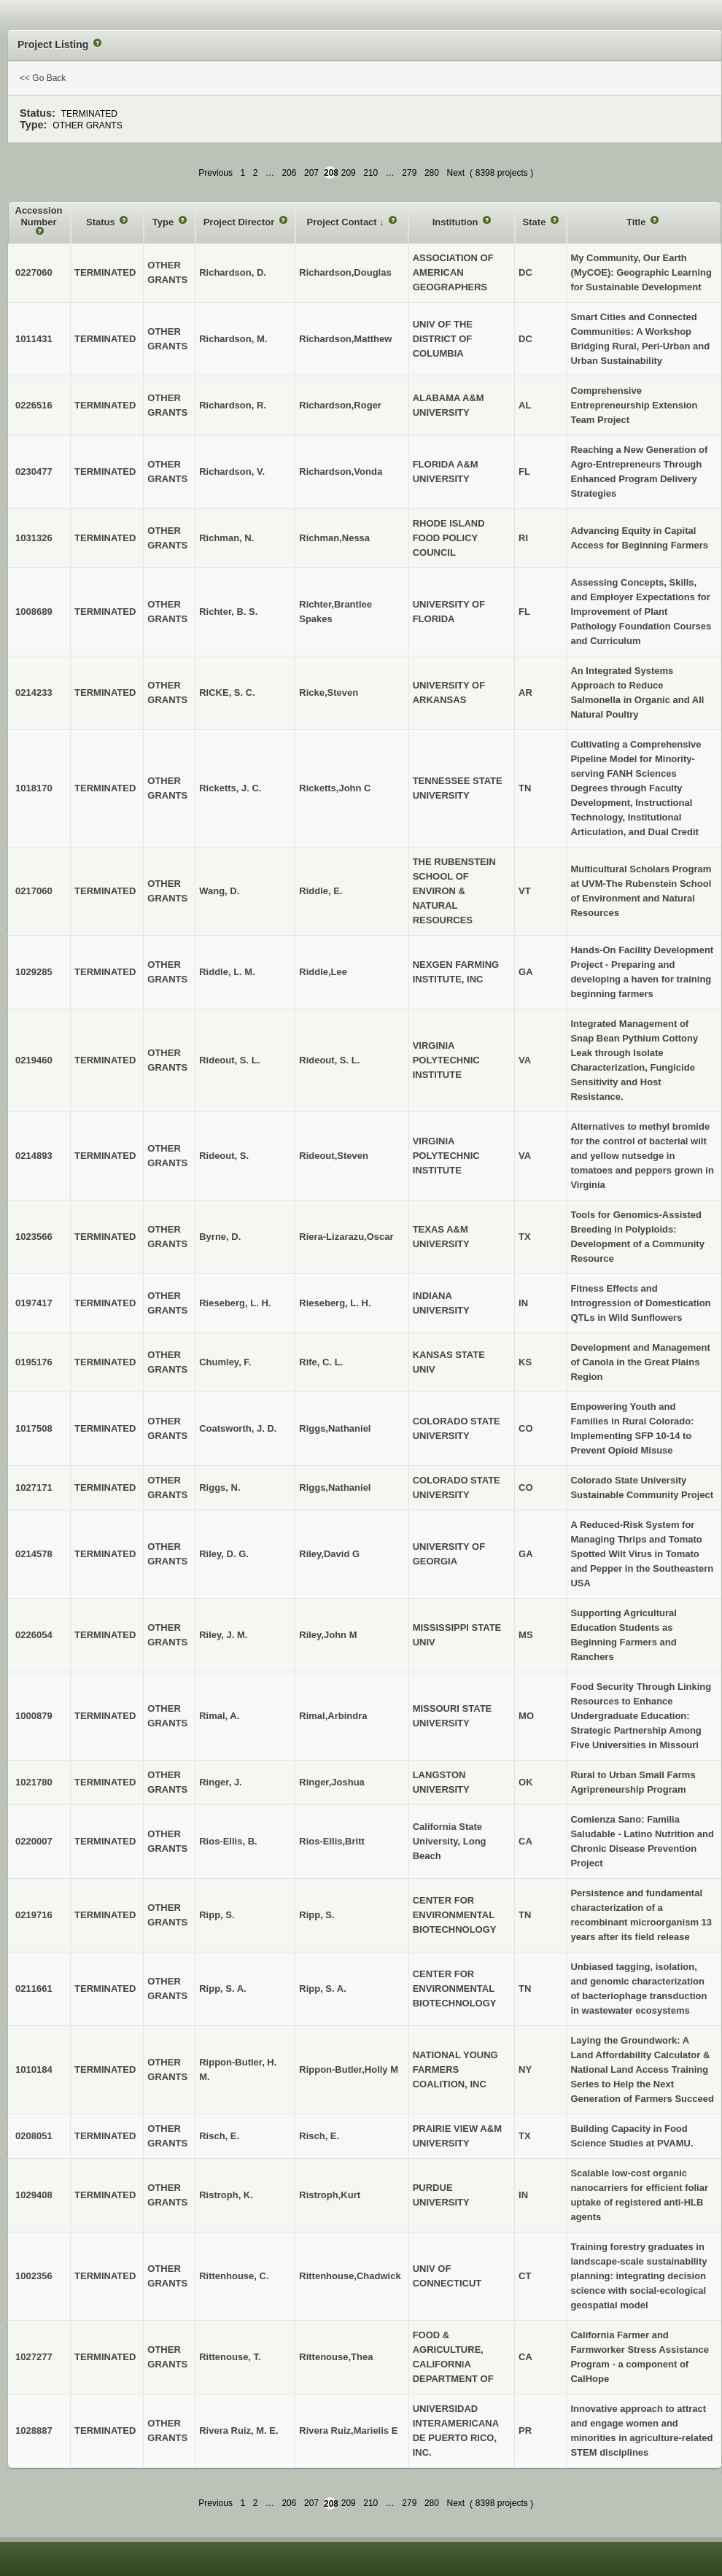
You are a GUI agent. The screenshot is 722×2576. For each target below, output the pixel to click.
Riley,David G (329, 1553)
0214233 (34, 692)
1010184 (34, 2069)
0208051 (34, 2135)
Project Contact (343, 222)
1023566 (34, 1236)
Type (164, 222)
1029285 (34, 971)
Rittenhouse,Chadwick (349, 2275)
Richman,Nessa (334, 537)
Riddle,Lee (323, 971)
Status (101, 222)
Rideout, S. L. (329, 1060)
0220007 (34, 1841)
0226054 (34, 1634)
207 (311, 173)
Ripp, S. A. (322, 1988)
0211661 (34, 1988)
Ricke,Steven (328, 692)
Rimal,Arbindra (333, 1715)
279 (409, 173)
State (535, 222)
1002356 (34, 2275)
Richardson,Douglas (345, 272)
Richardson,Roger (340, 405)
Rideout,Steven (333, 1155)
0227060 (34, 272)
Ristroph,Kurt (329, 2194)
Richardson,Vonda (340, 471)
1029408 (34, 2194)
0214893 (34, 1155)
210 (370, 173)
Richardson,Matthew (345, 338)
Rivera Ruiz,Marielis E (348, 2430)
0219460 (34, 1060)
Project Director (240, 222)
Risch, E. (319, 2135)
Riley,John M (328, 1634)
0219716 (34, 1914)
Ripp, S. (316, 1914)
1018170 (34, 788)
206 (289, 173)
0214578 (34, 1553)
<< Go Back (43, 78)
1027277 (34, 2356)
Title (637, 222)
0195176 (34, 1362)
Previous (215, 173)
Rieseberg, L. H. (334, 1302)
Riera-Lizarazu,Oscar (346, 1236)
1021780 (34, 1782)
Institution (456, 222)
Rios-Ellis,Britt (332, 1841)
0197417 (34, 1302)
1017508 (34, 1428)
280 (431, 173)
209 (348, 173)
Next (455, 173)
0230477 (34, 471)
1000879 (34, 1715)
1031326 (34, 537)
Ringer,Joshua (332, 1782)
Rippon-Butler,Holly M (348, 2069)
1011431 (34, 338)
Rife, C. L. (321, 1362)
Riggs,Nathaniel (334, 1428)
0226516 (34, 405)
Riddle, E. (320, 890)
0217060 (34, 890)
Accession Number (39, 216)
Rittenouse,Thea (336, 2356)
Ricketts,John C (334, 788)
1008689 (34, 611)
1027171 (34, 1487)
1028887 (34, 2430)
